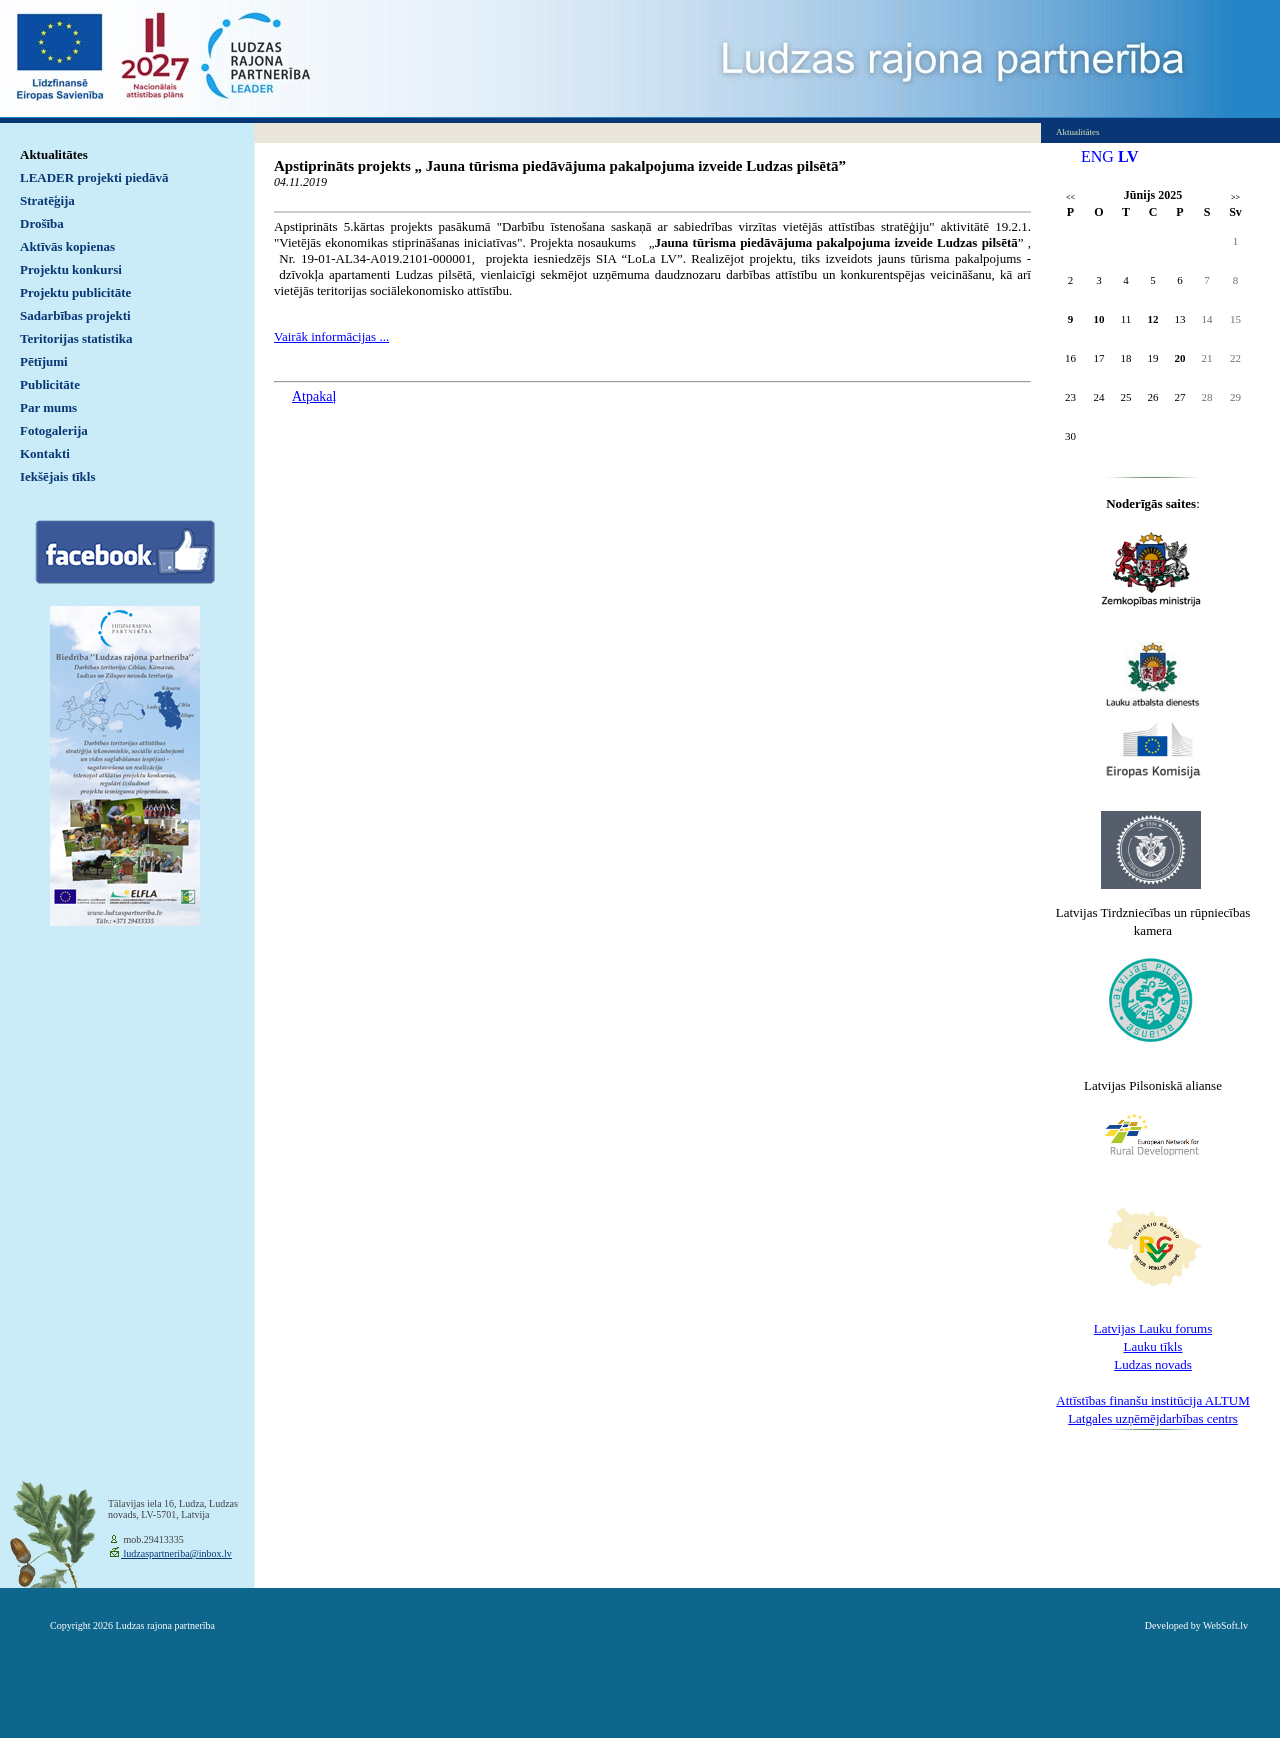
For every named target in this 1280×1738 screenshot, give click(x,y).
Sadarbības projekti (75, 315)
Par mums (48, 407)
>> (1235, 197)
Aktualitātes (54, 154)
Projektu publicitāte (75, 292)
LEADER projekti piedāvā (94, 177)
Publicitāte (50, 384)
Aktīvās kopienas (67, 246)
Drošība (42, 223)
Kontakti (45, 453)
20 (1180, 358)
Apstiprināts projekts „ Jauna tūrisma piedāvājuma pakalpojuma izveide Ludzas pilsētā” (560, 166)
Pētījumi (44, 361)
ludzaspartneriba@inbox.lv (176, 1553)
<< (1070, 197)
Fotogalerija (54, 430)
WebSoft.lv (1225, 1625)
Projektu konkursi (71, 269)
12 (1153, 319)
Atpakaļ (314, 396)
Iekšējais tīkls (57, 476)
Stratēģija (47, 200)
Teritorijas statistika (76, 338)
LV (1128, 156)
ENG (1097, 156)
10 (1099, 319)
